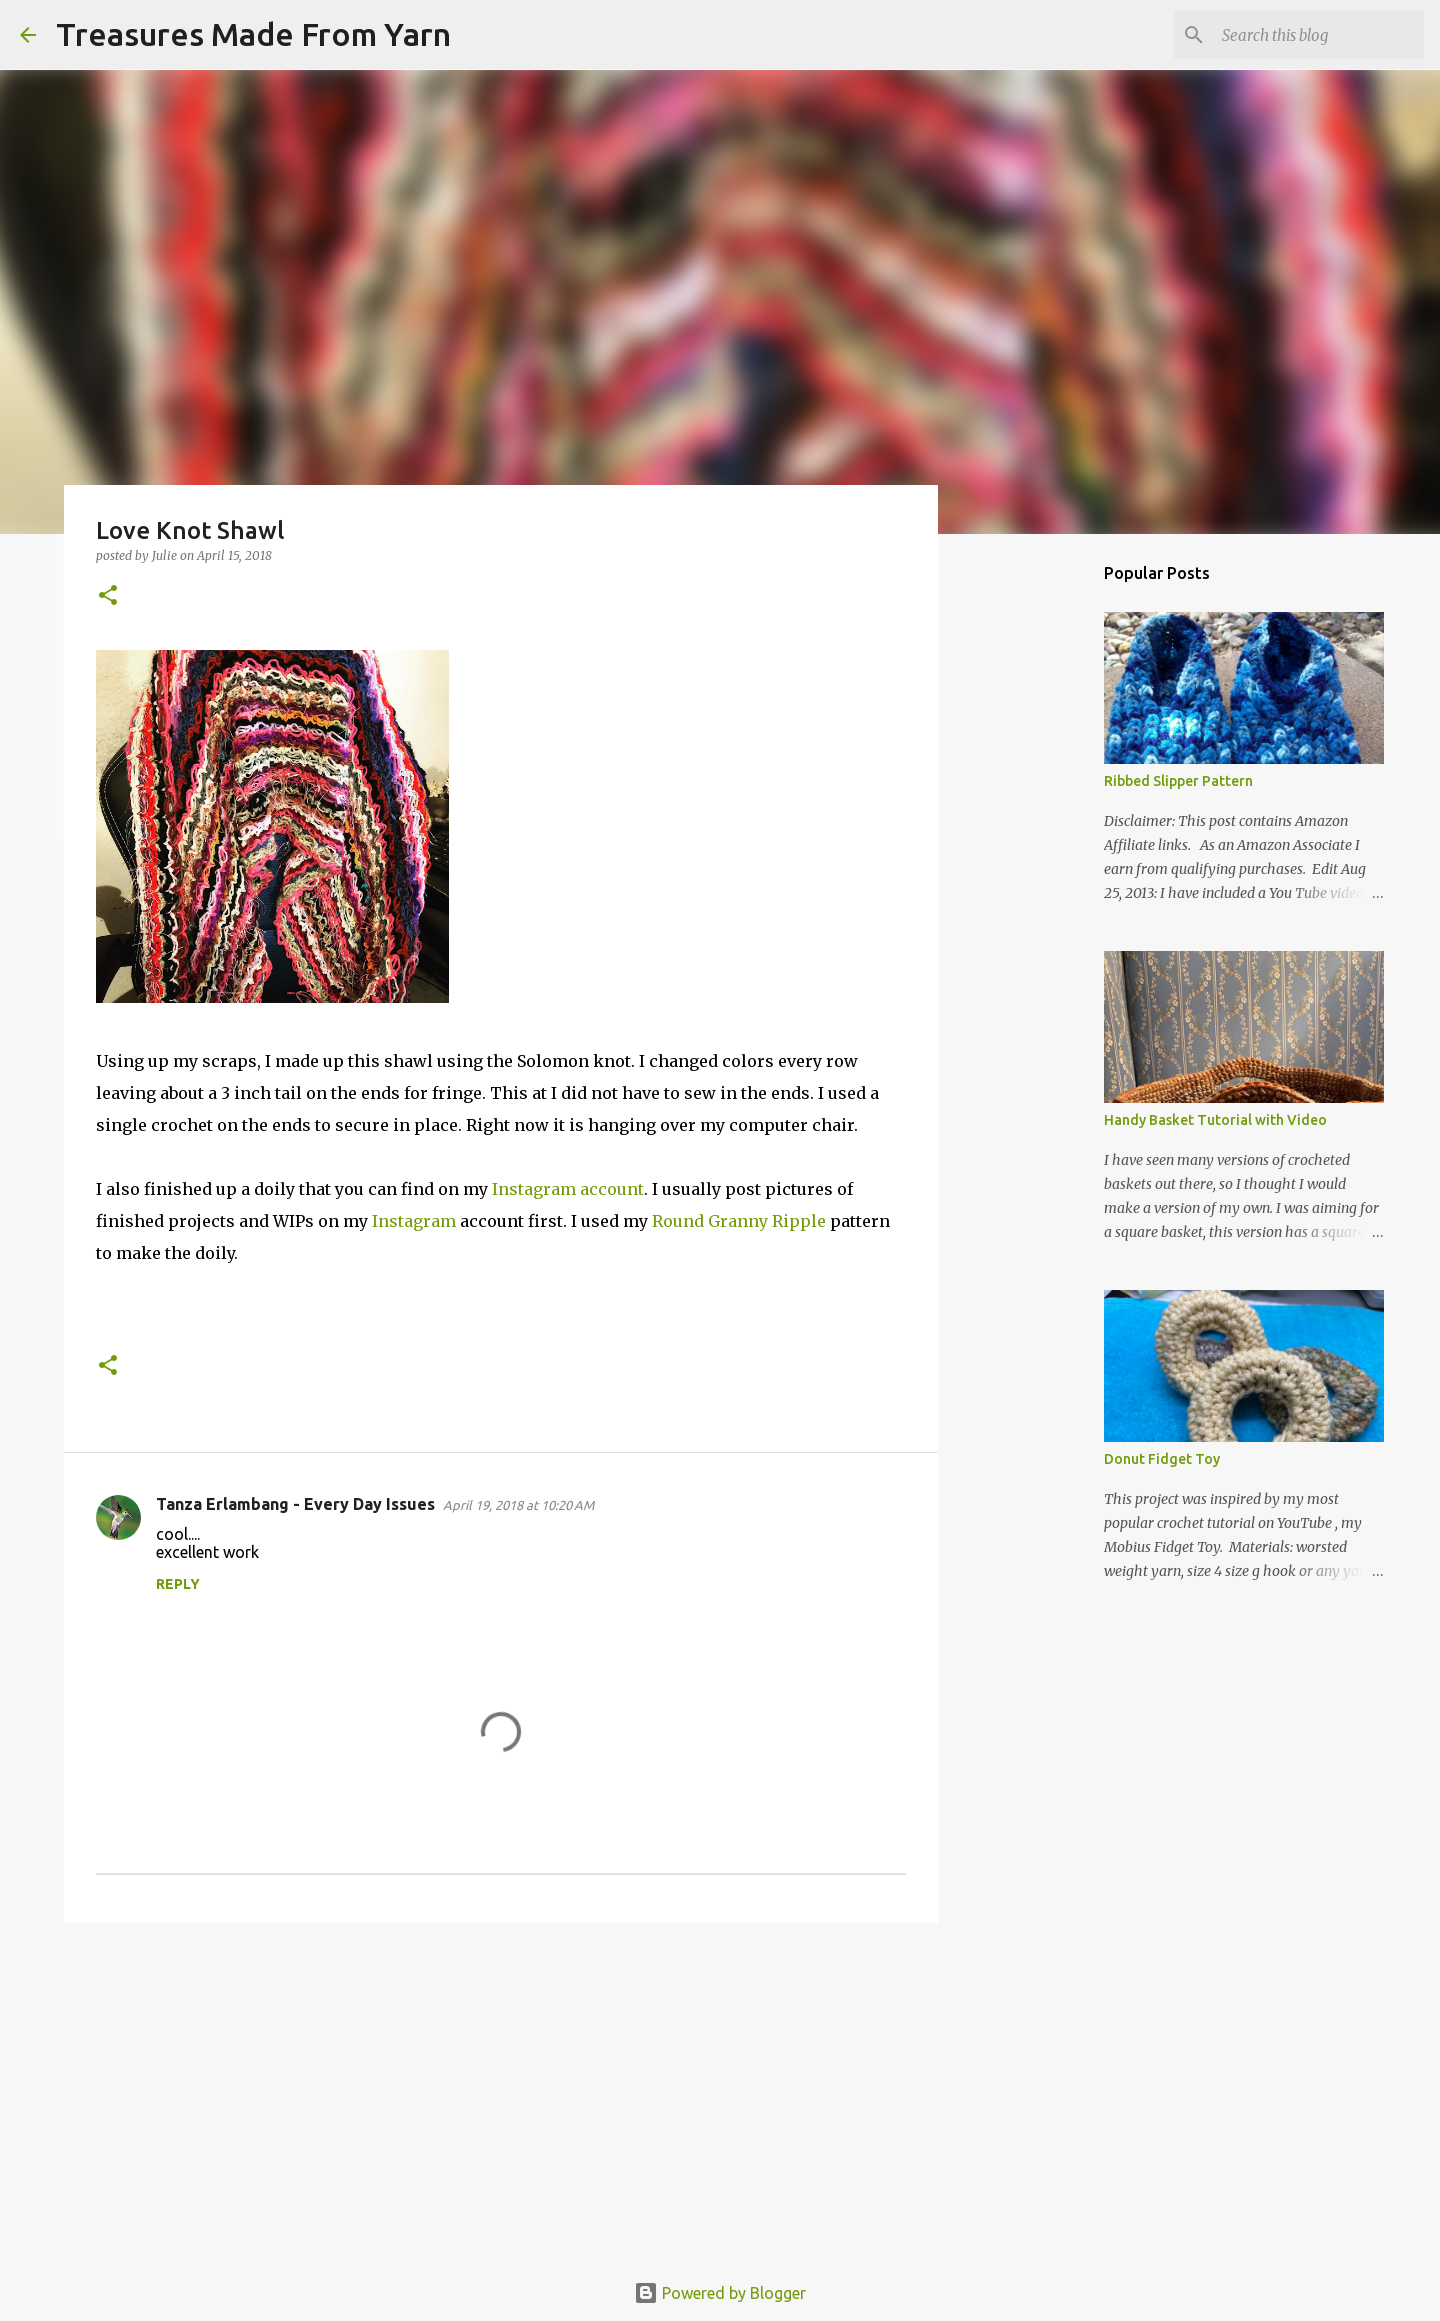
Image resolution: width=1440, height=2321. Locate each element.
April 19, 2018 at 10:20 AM (518, 1505)
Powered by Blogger (720, 2293)
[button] (108, 596)
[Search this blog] (1319, 35)
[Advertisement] (501, 2093)
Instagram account (568, 1189)
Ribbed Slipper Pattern (1178, 781)
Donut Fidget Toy (1162, 1459)
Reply (178, 1584)
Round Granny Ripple (739, 1221)
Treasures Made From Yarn (253, 34)
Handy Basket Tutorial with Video (1215, 1120)
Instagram (414, 1221)
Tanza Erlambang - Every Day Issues (295, 1504)
